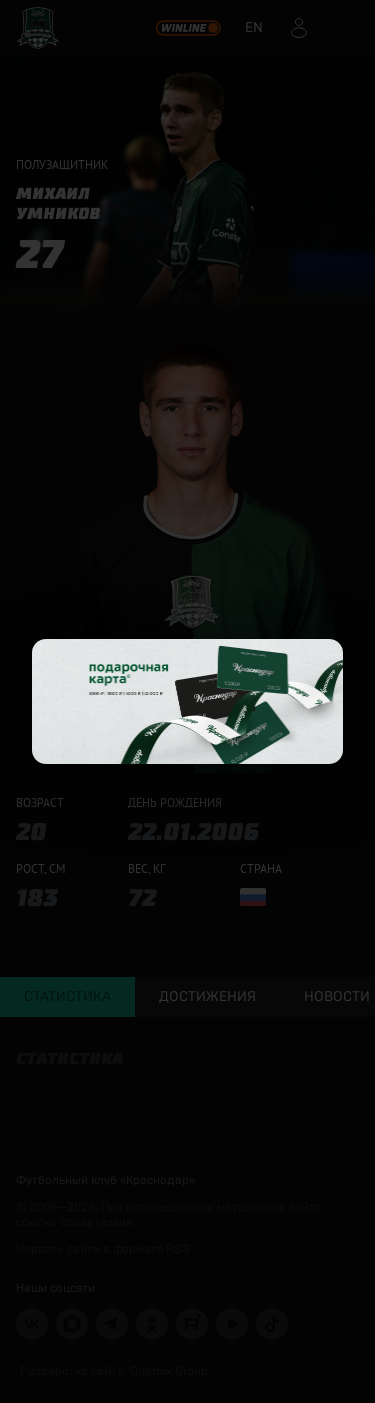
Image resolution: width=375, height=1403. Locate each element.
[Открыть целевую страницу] (187, 701)
